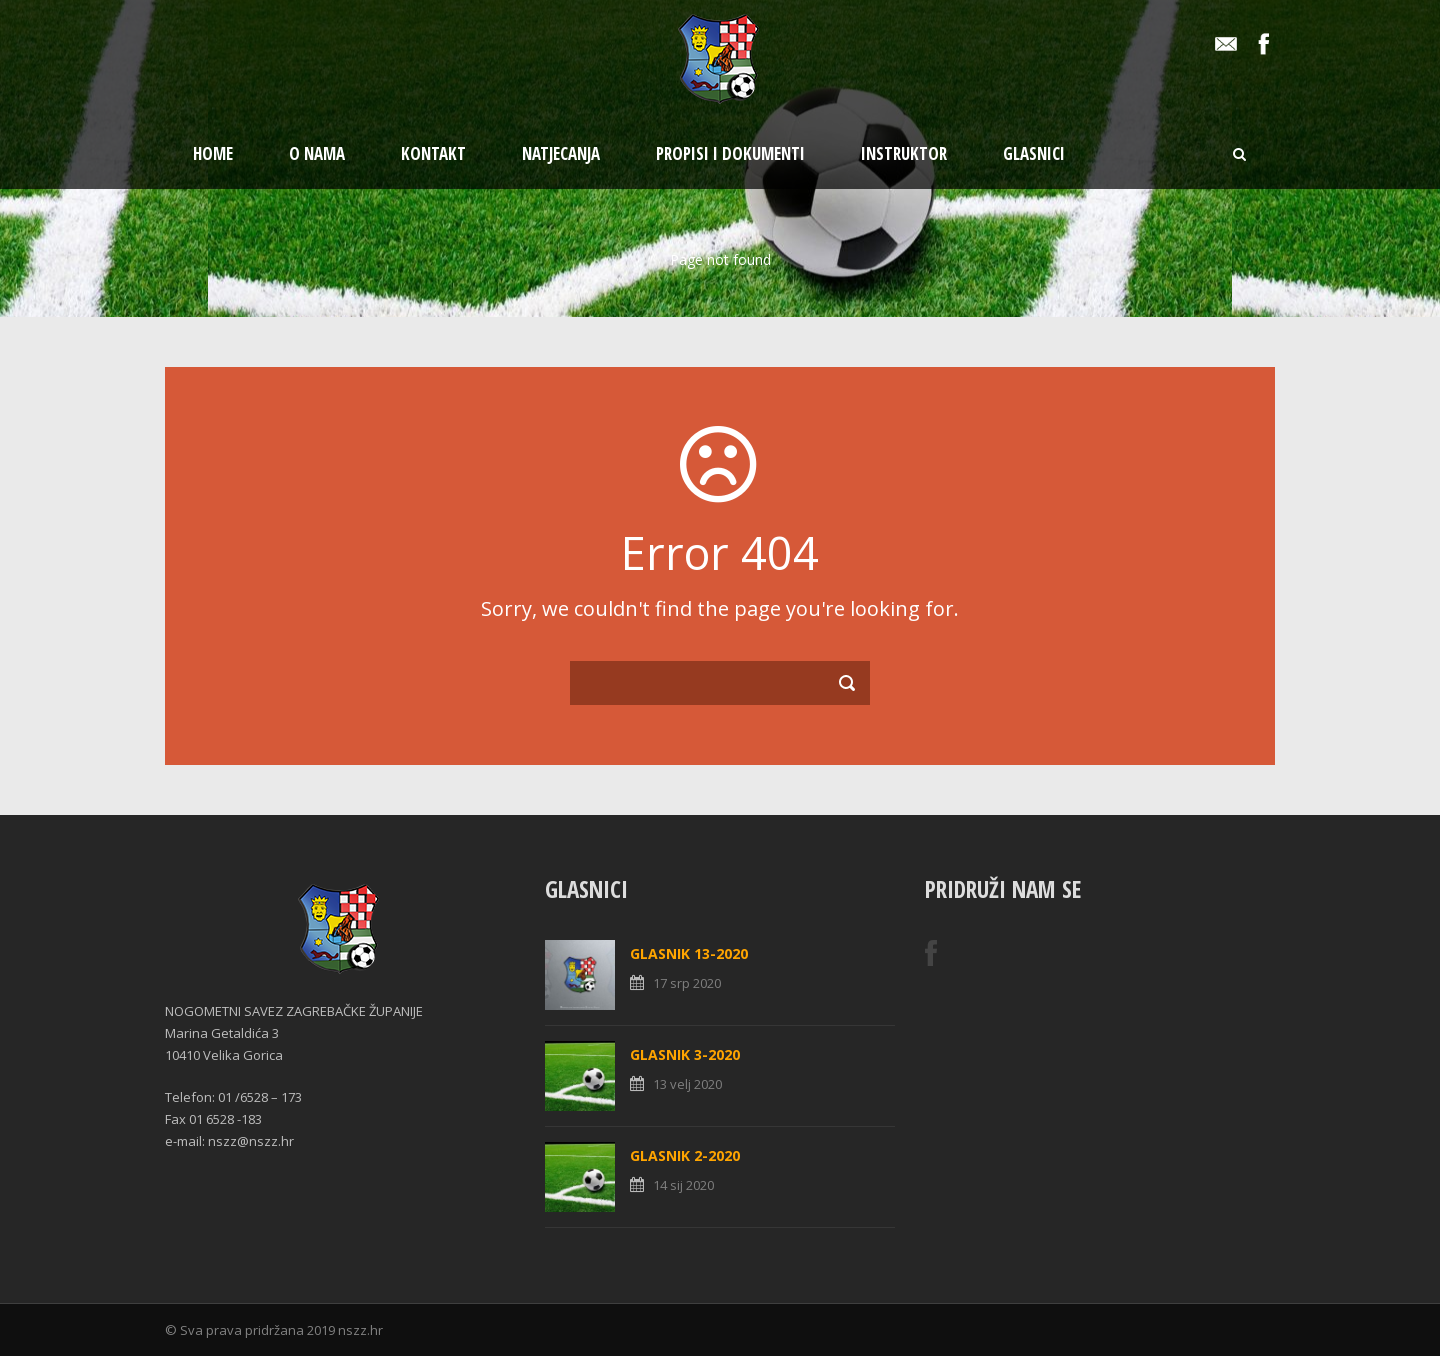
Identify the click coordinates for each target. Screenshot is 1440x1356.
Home (213, 153)
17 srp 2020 (687, 983)
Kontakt (433, 153)
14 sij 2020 (683, 1185)
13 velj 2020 (687, 1084)
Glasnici (1034, 153)
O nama (317, 153)
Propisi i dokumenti (730, 153)
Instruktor (904, 153)
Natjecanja (561, 153)
